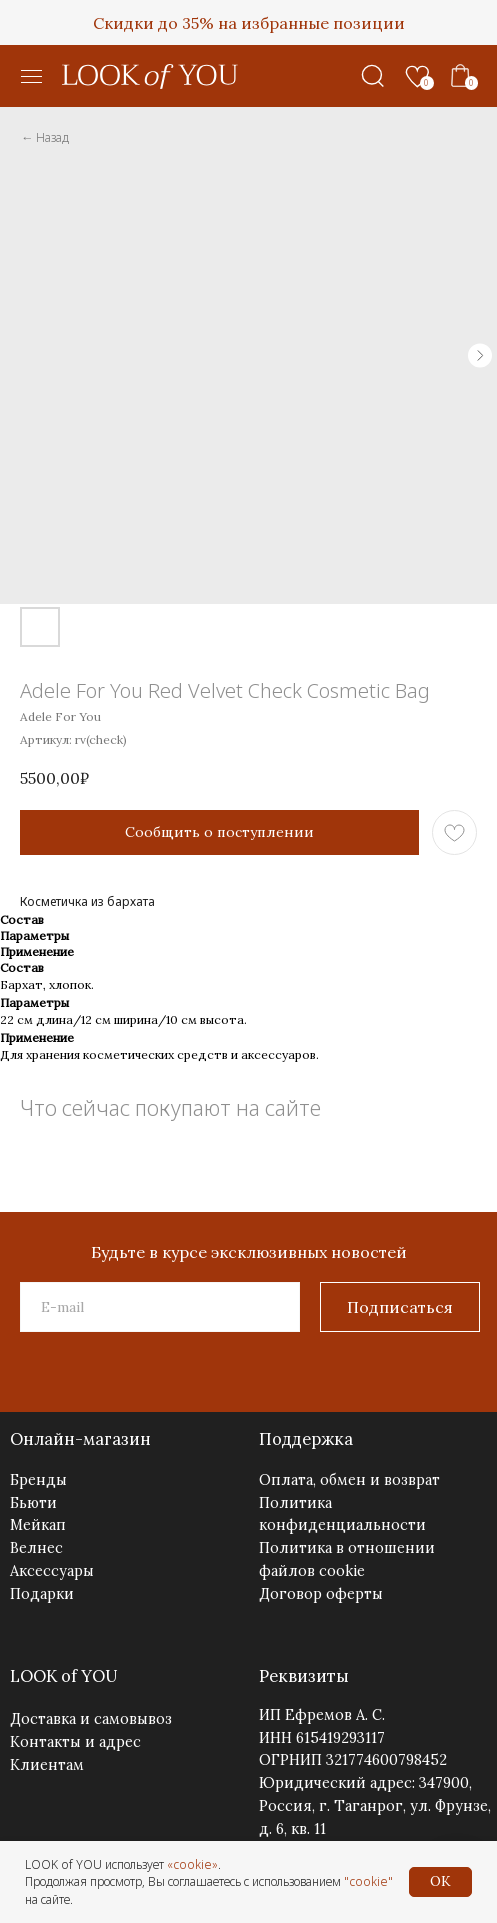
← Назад (45, 137)
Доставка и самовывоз (91, 1718)
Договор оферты (321, 1593)
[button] (32, 76)
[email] (160, 1307)
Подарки (42, 1593)
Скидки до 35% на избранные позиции (249, 23)
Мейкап (38, 1524)
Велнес (36, 1547)
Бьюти (33, 1502)
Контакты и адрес (75, 1741)
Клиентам (47, 1764)
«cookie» (192, 1864)
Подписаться (400, 1307)
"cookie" (368, 1881)
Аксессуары (52, 1570)
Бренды (38, 1479)
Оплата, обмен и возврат (349, 1479)
